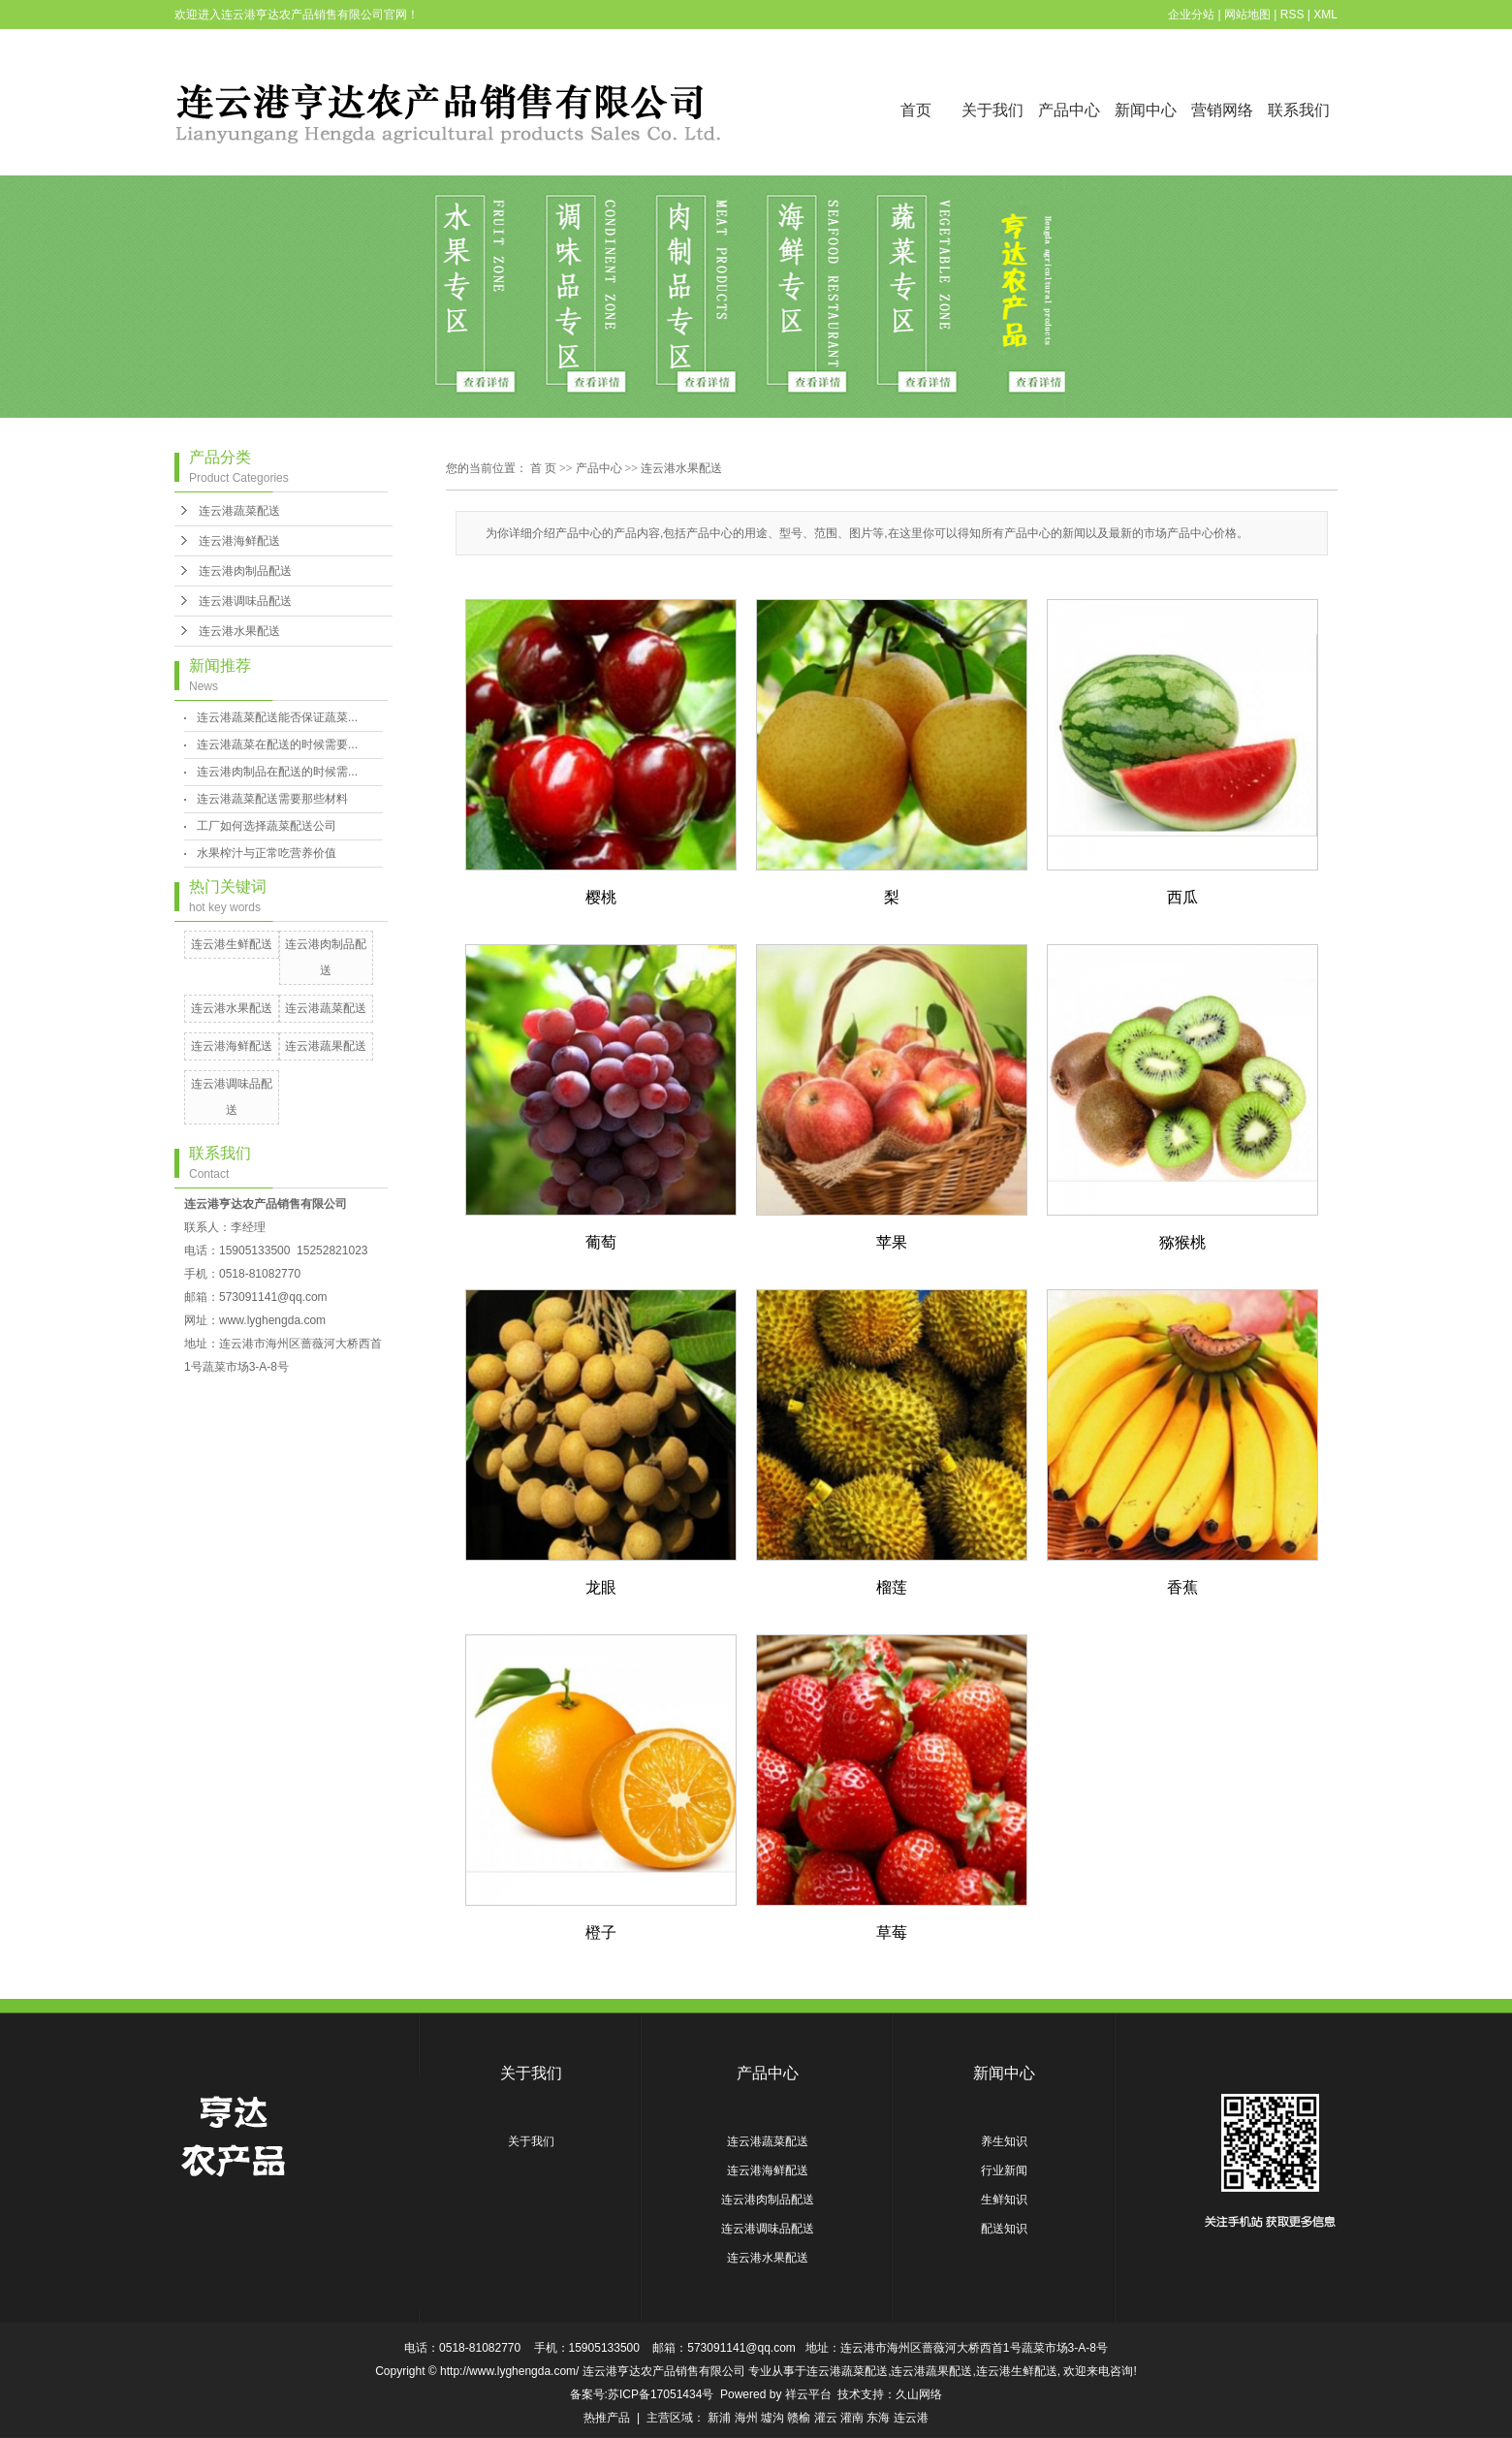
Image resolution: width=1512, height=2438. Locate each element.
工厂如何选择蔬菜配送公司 (266, 826)
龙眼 (600, 1587)
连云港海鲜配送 (239, 541)
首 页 (543, 468)
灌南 (852, 2417)
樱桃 (600, 897)
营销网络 (1222, 110)
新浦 (719, 2417)
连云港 (911, 2417)
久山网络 (919, 2394)
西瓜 (1182, 897)
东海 (878, 2417)
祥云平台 (808, 2394)
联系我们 (1299, 110)
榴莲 (891, 1587)
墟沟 (772, 2417)
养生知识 (1004, 2141)
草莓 (891, 1932)
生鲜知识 (1004, 2199)
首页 (915, 110)
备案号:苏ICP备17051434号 (642, 2394)
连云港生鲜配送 (231, 944)
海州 (746, 2417)
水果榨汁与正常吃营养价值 (266, 853)
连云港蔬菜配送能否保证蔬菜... (277, 717)
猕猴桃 (1182, 1242)
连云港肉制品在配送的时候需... (277, 771)
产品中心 (1069, 110)
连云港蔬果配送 (325, 1046)
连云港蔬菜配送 (239, 511)
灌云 (825, 2417)
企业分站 (1191, 14)
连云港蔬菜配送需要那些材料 (272, 799)
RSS (1292, 14)
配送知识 (1004, 2228)
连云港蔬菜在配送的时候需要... (277, 744)
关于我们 (992, 110)
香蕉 (1182, 1587)
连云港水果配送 (239, 631)
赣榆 (798, 2417)
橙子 (600, 1932)
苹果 (891, 1242)
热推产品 (606, 2417)
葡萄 (600, 1242)
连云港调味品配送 (245, 601)
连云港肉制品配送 (245, 571)
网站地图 (1247, 14)
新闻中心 (1146, 110)
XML (1325, 14)
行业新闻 (1004, 2170)
